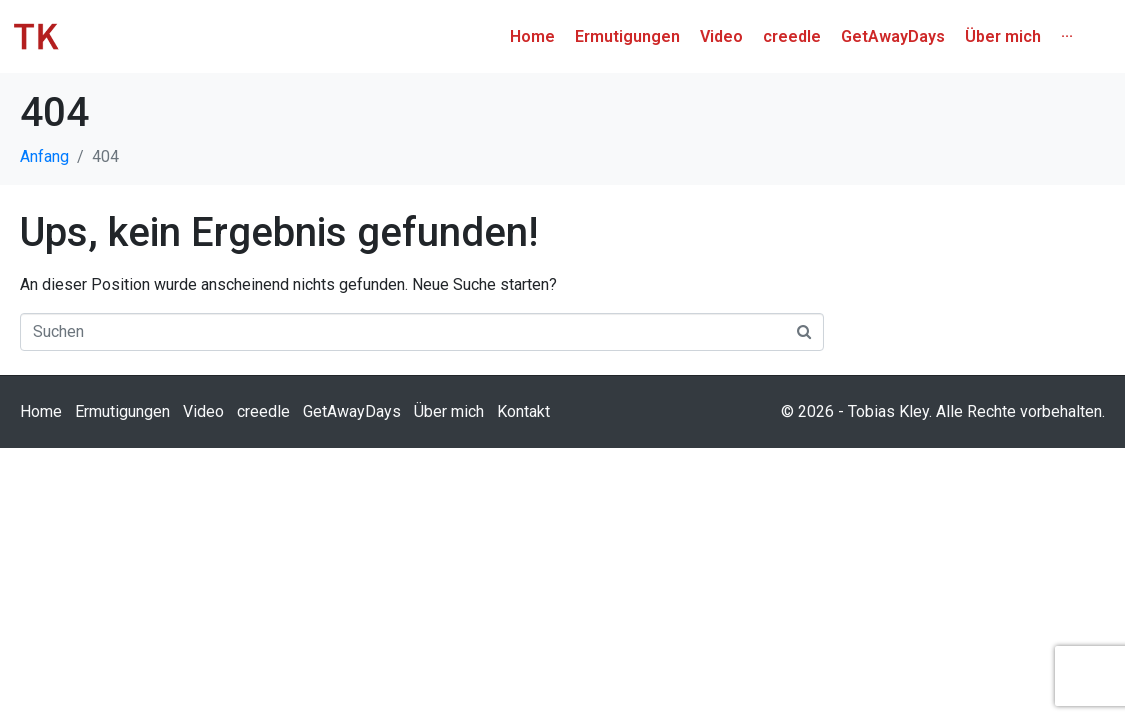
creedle (263, 446)
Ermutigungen (122, 446)
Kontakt (523, 446)
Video (203, 446)
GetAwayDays (352, 446)
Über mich (449, 446)
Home (41, 446)
